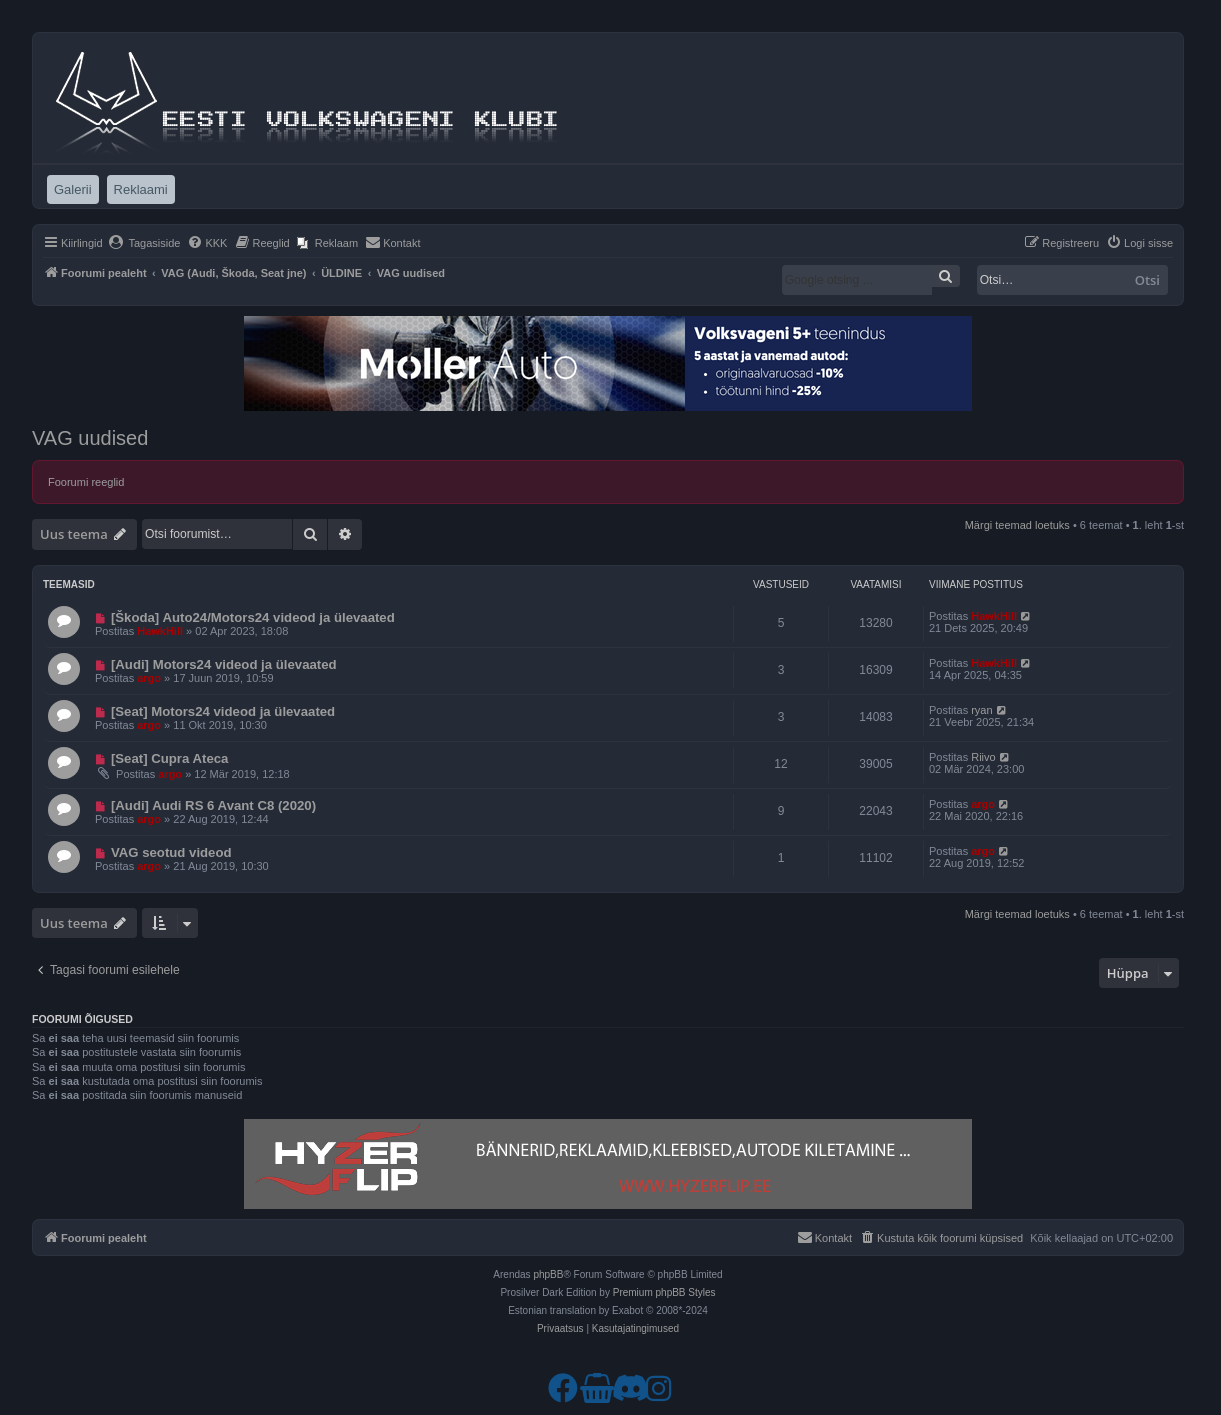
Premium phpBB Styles (664, 1292)
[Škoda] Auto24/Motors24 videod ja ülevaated (253, 617)
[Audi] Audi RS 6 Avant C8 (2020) (213, 805)
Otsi (1147, 280)
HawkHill (160, 631)
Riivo (983, 757)
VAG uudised (90, 438)
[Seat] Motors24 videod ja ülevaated (223, 711)
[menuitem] (144, 243)
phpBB (548, 1274)
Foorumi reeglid (86, 482)
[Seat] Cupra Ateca (170, 758)
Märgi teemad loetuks (1017, 525)
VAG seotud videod (171, 852)
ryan (981, 710)
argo (149, 678)
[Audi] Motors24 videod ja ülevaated (224, 664)
